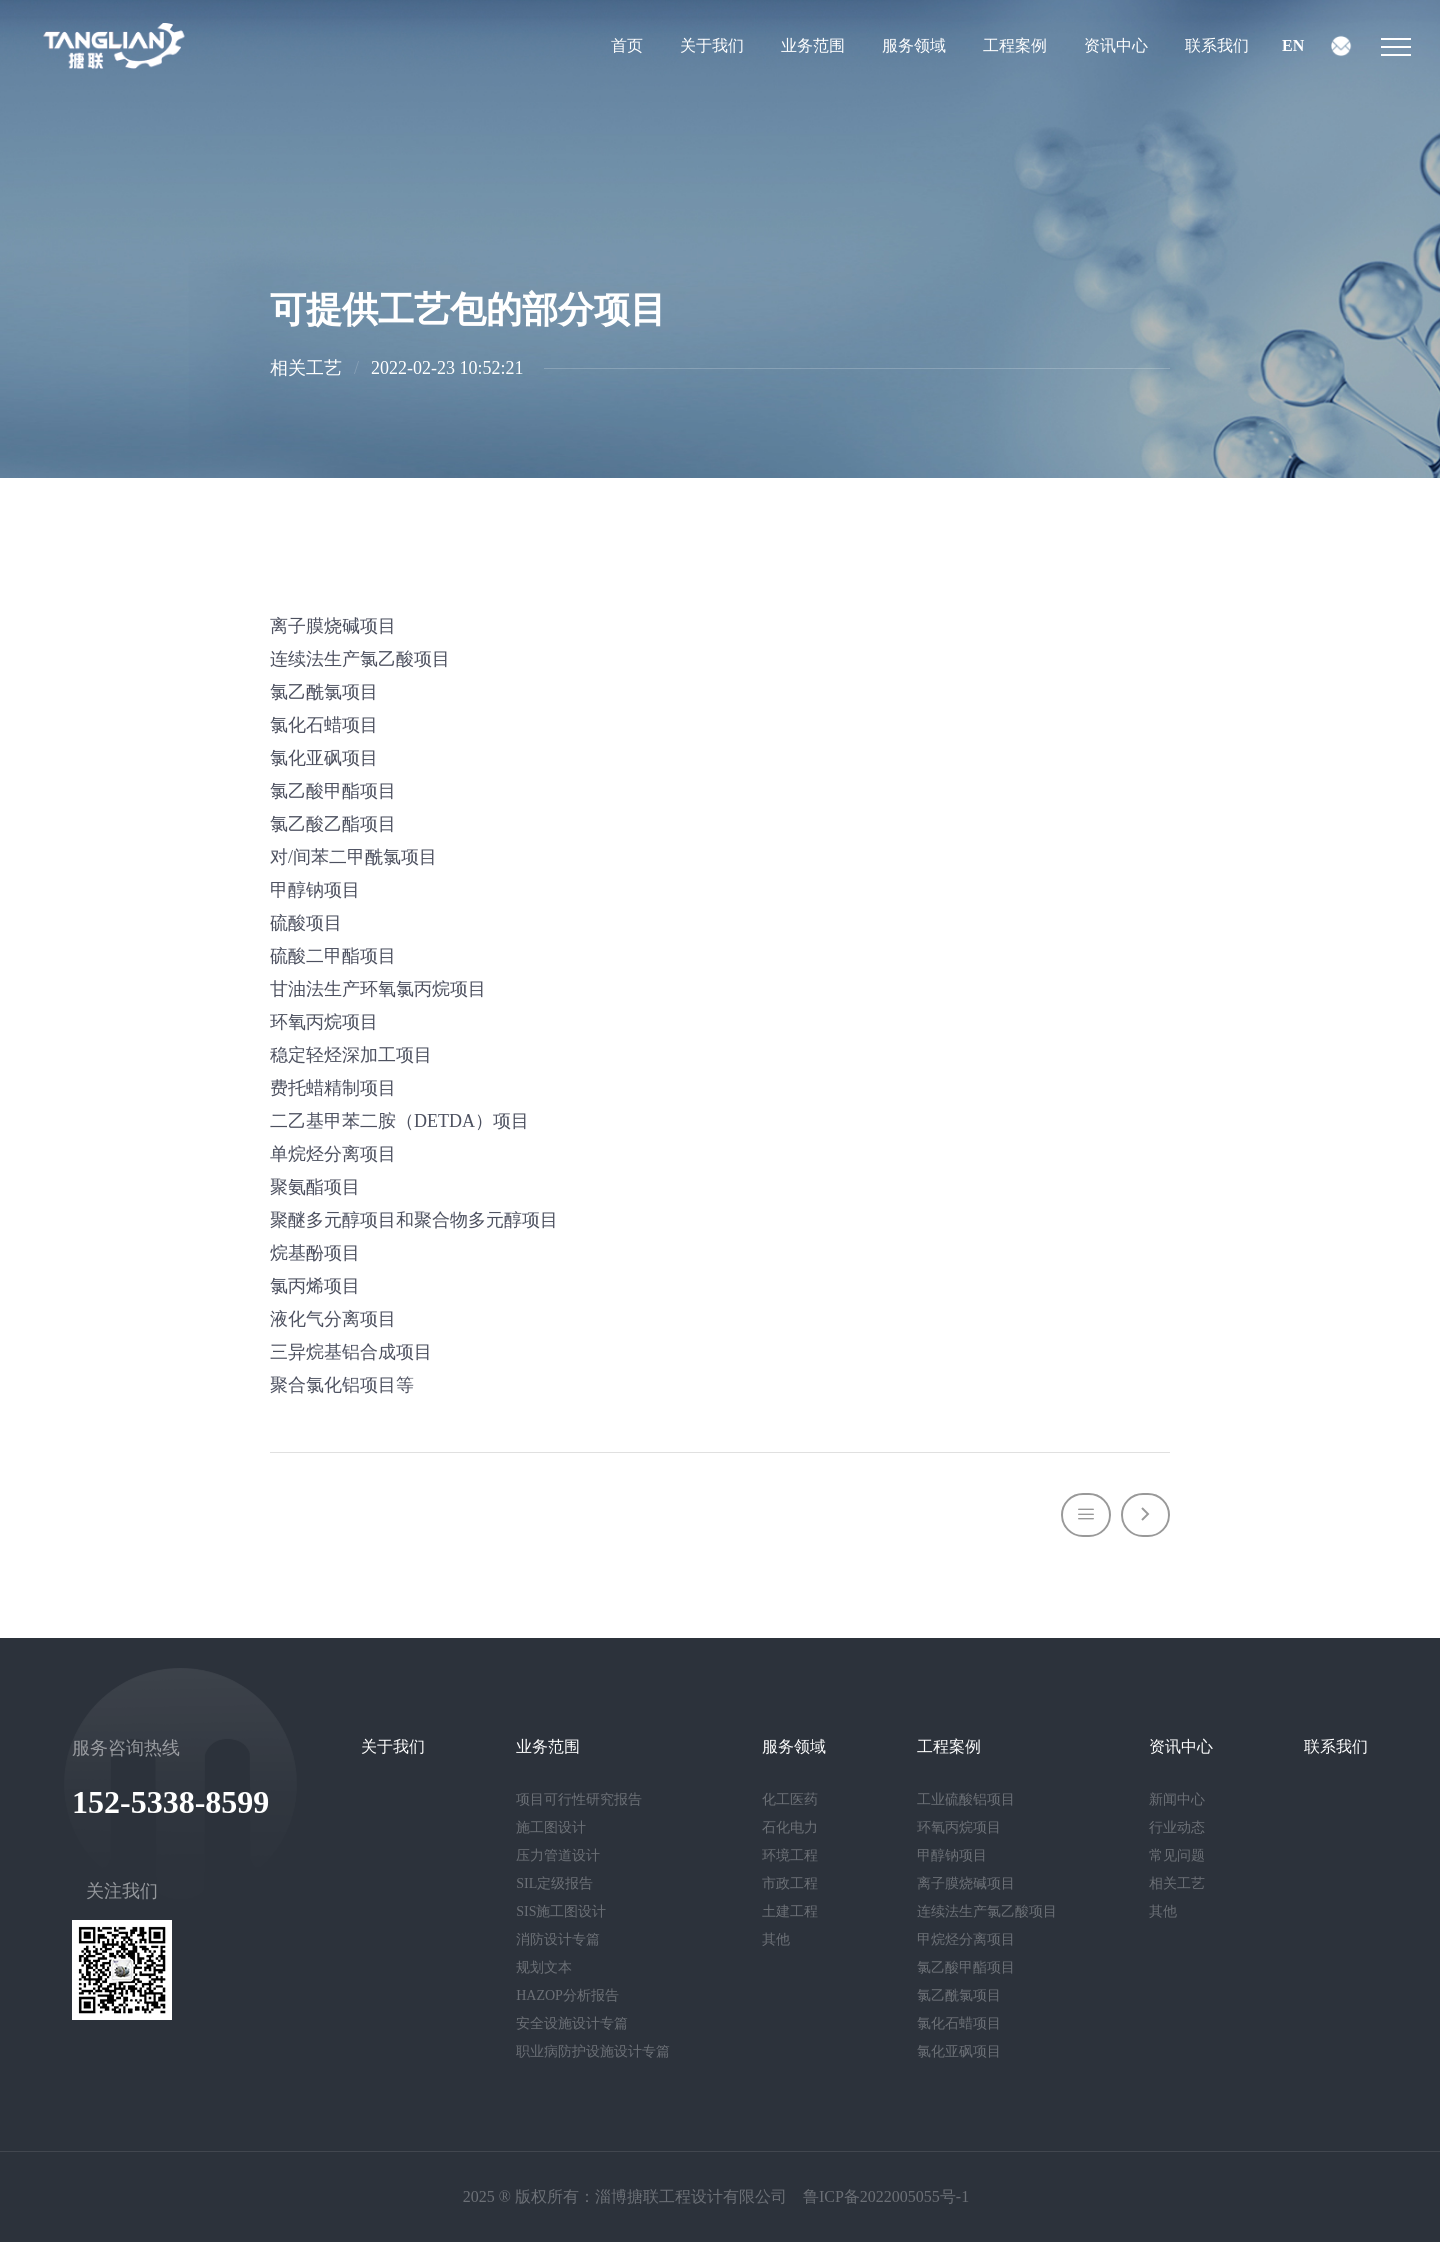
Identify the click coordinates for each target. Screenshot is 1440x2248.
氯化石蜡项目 (959, 2030)
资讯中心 (1116, 49)
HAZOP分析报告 (567, 2002)
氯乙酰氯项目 (959, 2002)
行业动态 (1177, 1834)
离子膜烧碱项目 (966, 1890)
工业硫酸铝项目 (966, 1806)
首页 (627, 49)
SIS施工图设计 (561, 1918)
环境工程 (790, 1862)
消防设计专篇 (558, 1946)
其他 (776, 1946)
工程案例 (1015, 49)
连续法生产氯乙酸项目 (987, 1918)
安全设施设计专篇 (572, 2030)
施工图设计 (551, 1834)
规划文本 (544, 1974)
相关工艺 (1177, 1890)
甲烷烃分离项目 (966, 1946)
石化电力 (790, 1834)
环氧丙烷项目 (959, 1834)
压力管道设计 (558, 1862)
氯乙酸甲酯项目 (966, 1974)
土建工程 (790, 1918)
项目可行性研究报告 (579, 1806)
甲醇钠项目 (952, 1862)
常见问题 (1177, 1862)
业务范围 (813, 49)
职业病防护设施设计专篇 (593, 2058)
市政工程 (790, 1890)
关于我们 (712, 49)
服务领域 (914, 49)
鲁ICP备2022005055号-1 (886, 2202)
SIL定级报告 (554, 1890)
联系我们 (1217, 49)
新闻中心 (1177, 1806)
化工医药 (790, 1806)
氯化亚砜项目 (959, 2058)
